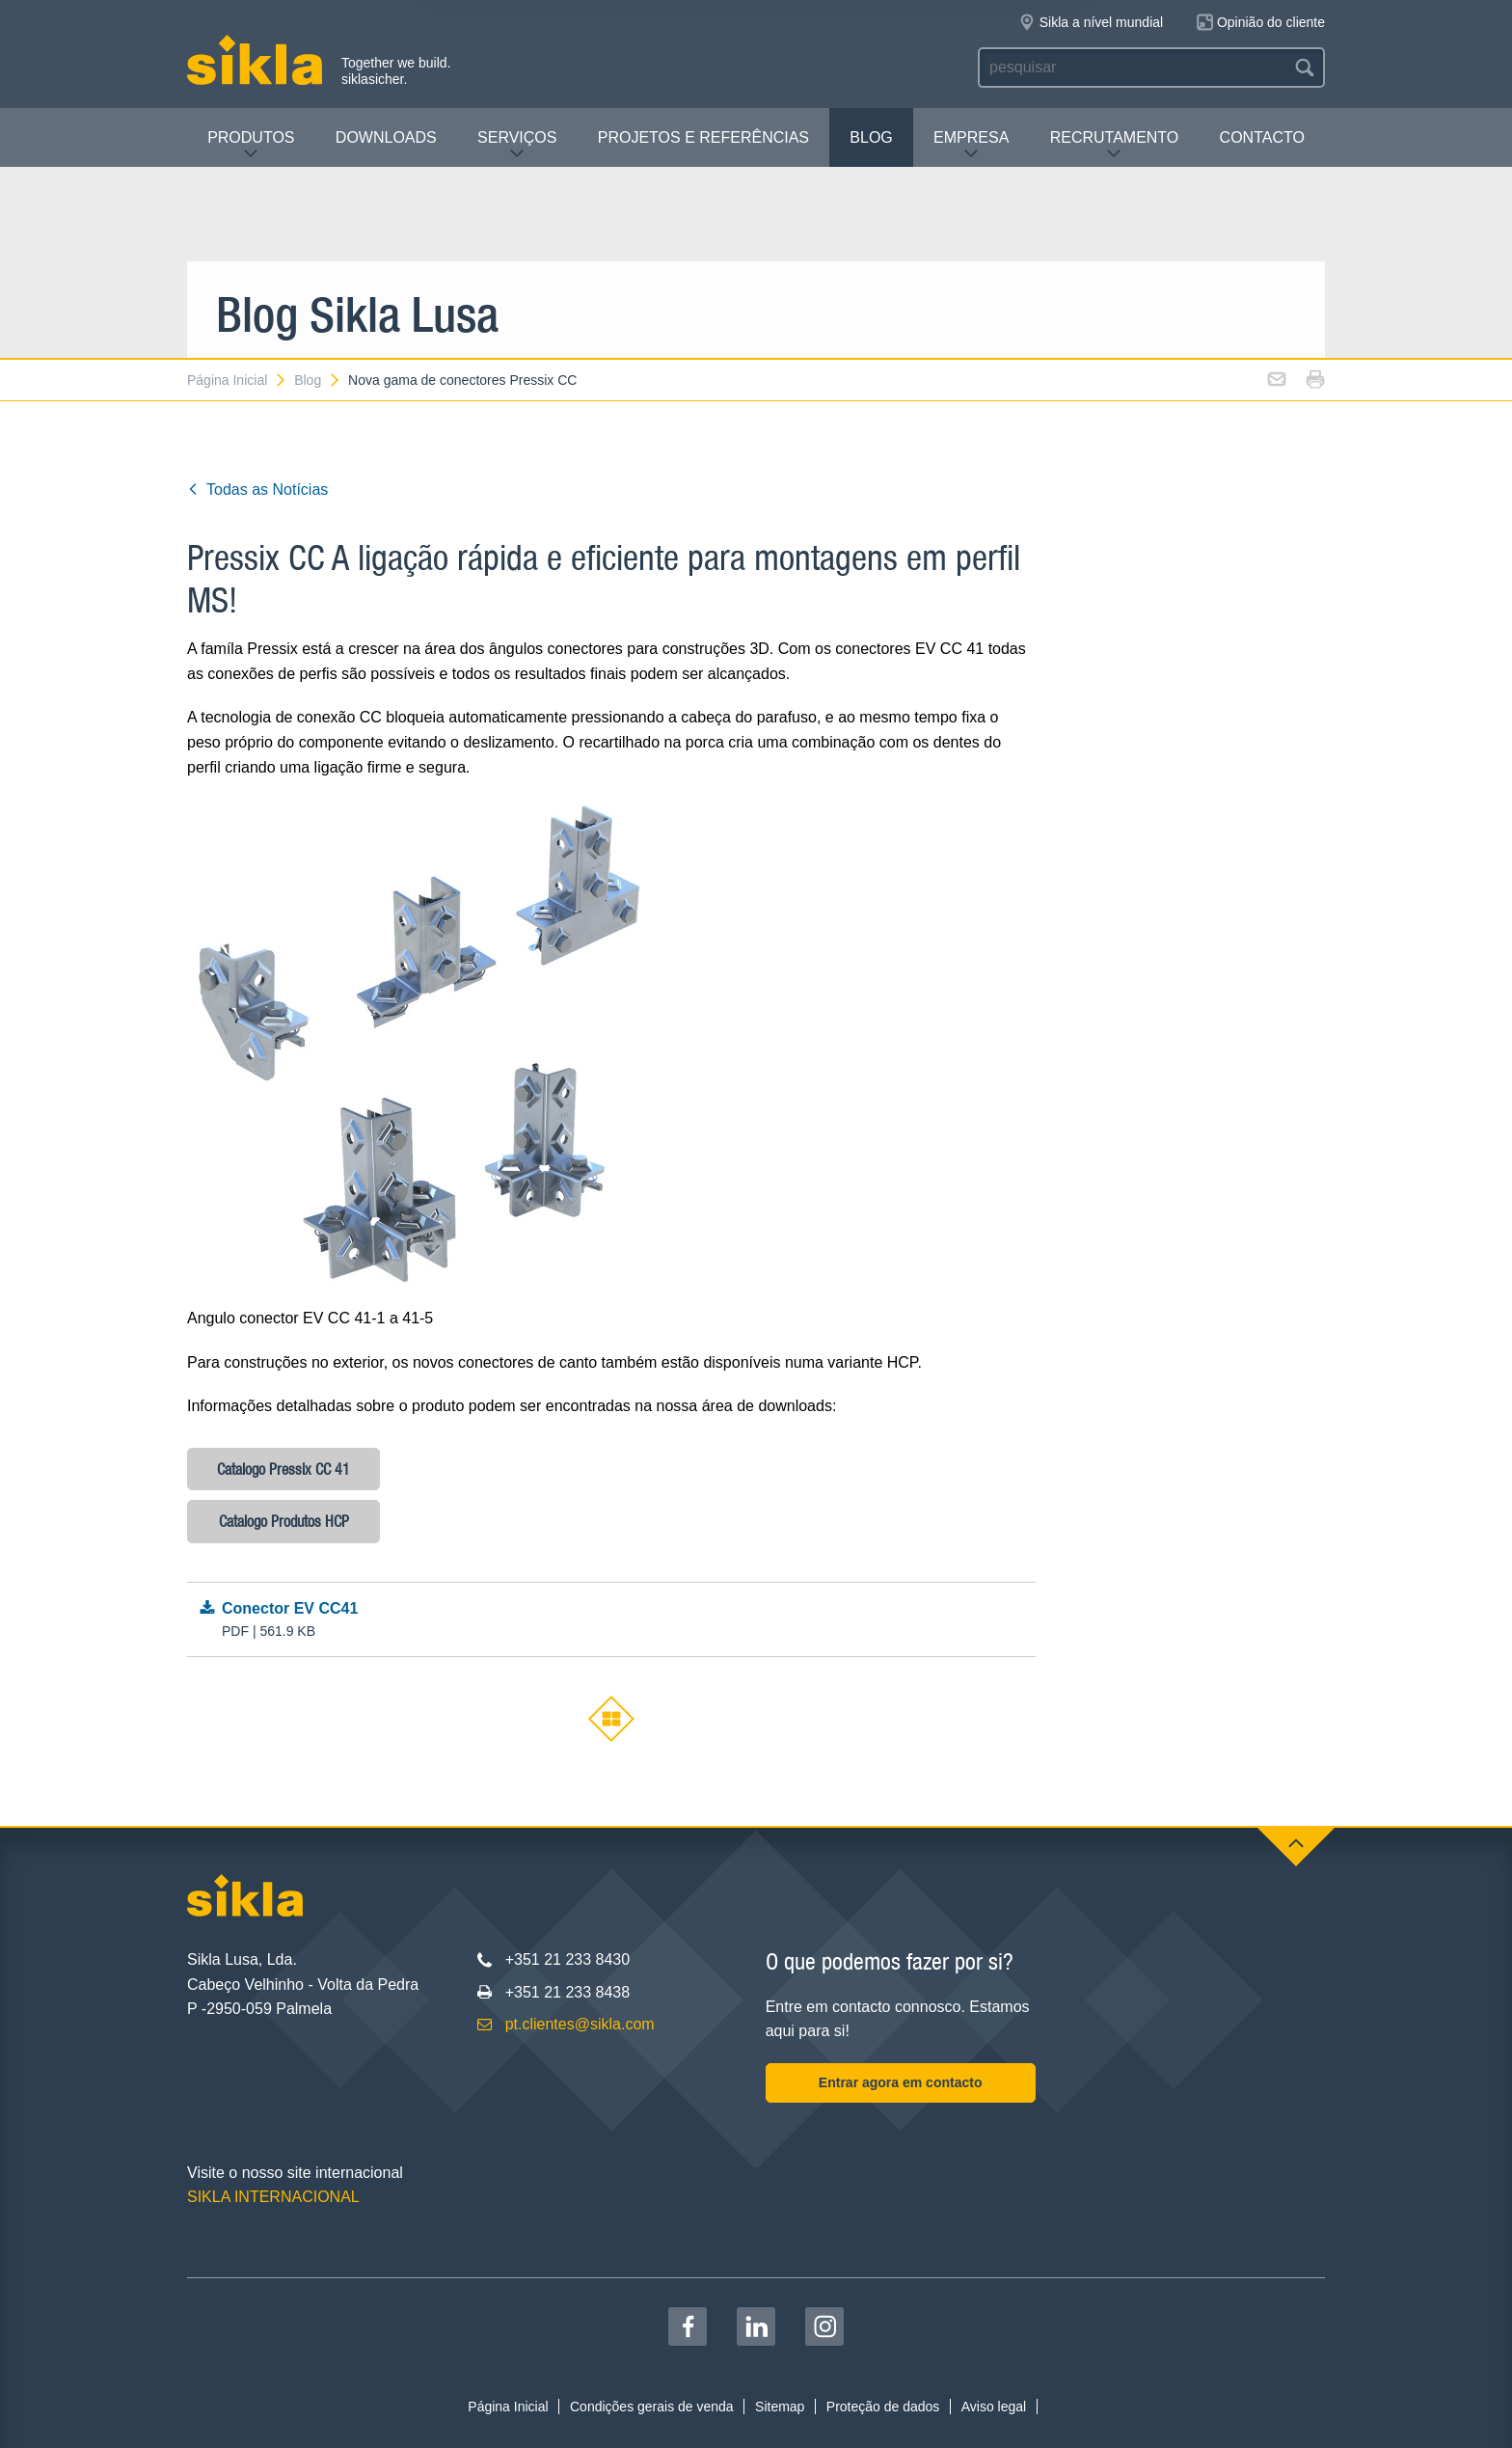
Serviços (516, 145)
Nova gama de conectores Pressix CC (462, 380)
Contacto (1262, 137)
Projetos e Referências (703, 137)
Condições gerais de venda (652, 2406)
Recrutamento (1114, 145)
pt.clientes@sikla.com (580, 2024)
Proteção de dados (883, 2406)
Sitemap (779, 2406)
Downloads (386, 137)
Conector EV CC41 (611, 1620)
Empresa (971, 145)
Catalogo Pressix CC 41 (283, 1469)
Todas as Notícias (257, 489)
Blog (871, 137)
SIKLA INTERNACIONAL (273, 2197)
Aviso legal (993, 2406)
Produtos (250, 145)
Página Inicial (237, 380)
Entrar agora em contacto (901, 2082)
